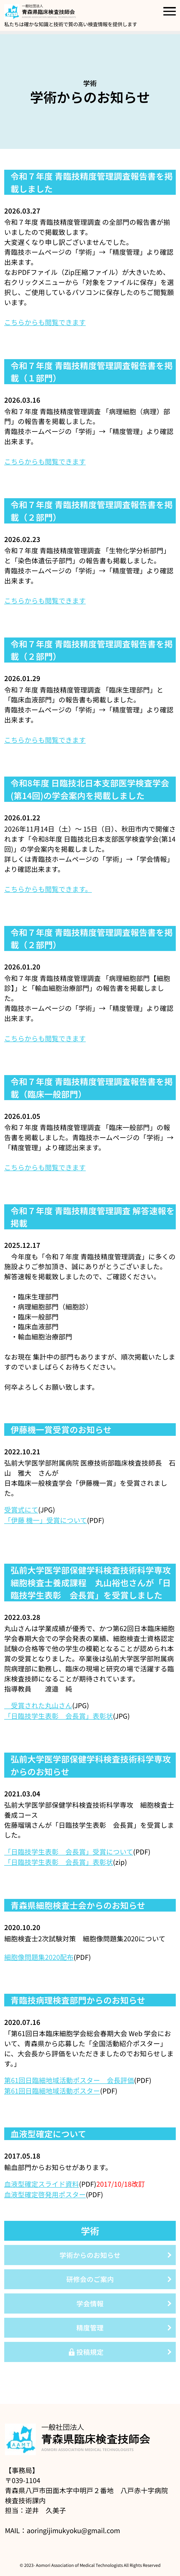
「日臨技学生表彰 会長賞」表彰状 (58, 1716)
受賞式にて (21, 1509)
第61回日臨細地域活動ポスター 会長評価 (69, 2080)
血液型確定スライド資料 (41, 2184)
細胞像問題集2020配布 (39, 1957)
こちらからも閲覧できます (45, 322)
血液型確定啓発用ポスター (45, 2194)
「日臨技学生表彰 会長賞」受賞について (68, 1851)
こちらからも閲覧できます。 (48, 889)
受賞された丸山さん (38, 1705)
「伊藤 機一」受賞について (45, 1520)
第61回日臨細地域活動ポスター (52, 2090)
